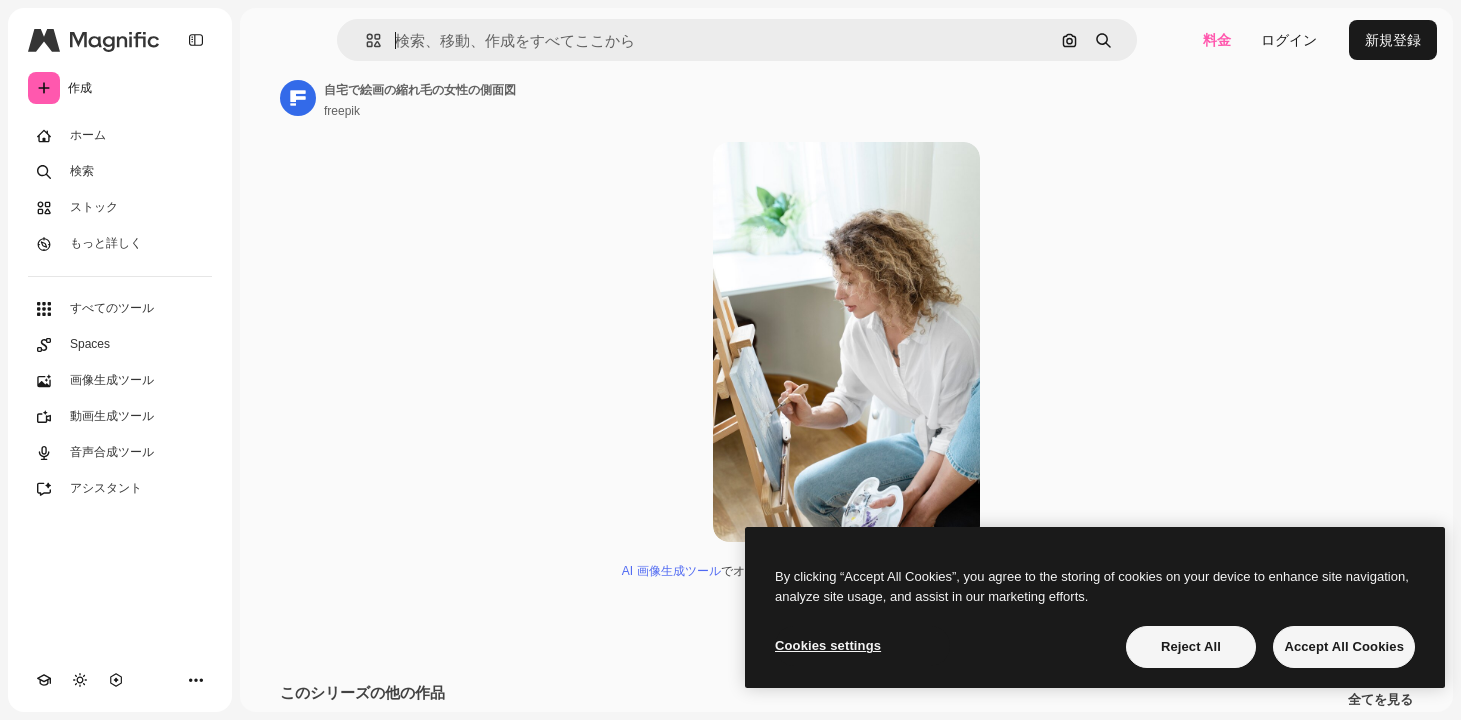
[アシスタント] (120, 489)
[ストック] (120, 208)
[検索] (120, 172)
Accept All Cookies (1344, 646)
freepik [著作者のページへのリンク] (342, 111)
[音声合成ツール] (120, 453)
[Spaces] (120, 345)
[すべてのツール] (120, 309)
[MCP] (116, 680)
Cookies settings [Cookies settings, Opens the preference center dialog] (828, 645)
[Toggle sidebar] (196, 40)
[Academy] (44, 680)
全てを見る (1380, 700)
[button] (365, 40)
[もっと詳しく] (120, 244)
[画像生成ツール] (120, 381)
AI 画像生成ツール (671, 571)
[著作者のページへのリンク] (298, 98)
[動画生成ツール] (120, 417)
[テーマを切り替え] (80, 680)
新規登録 (1393, 40)
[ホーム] (120, 136)
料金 (1217, 40)
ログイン (1289, 40)
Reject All (1191, 646)
